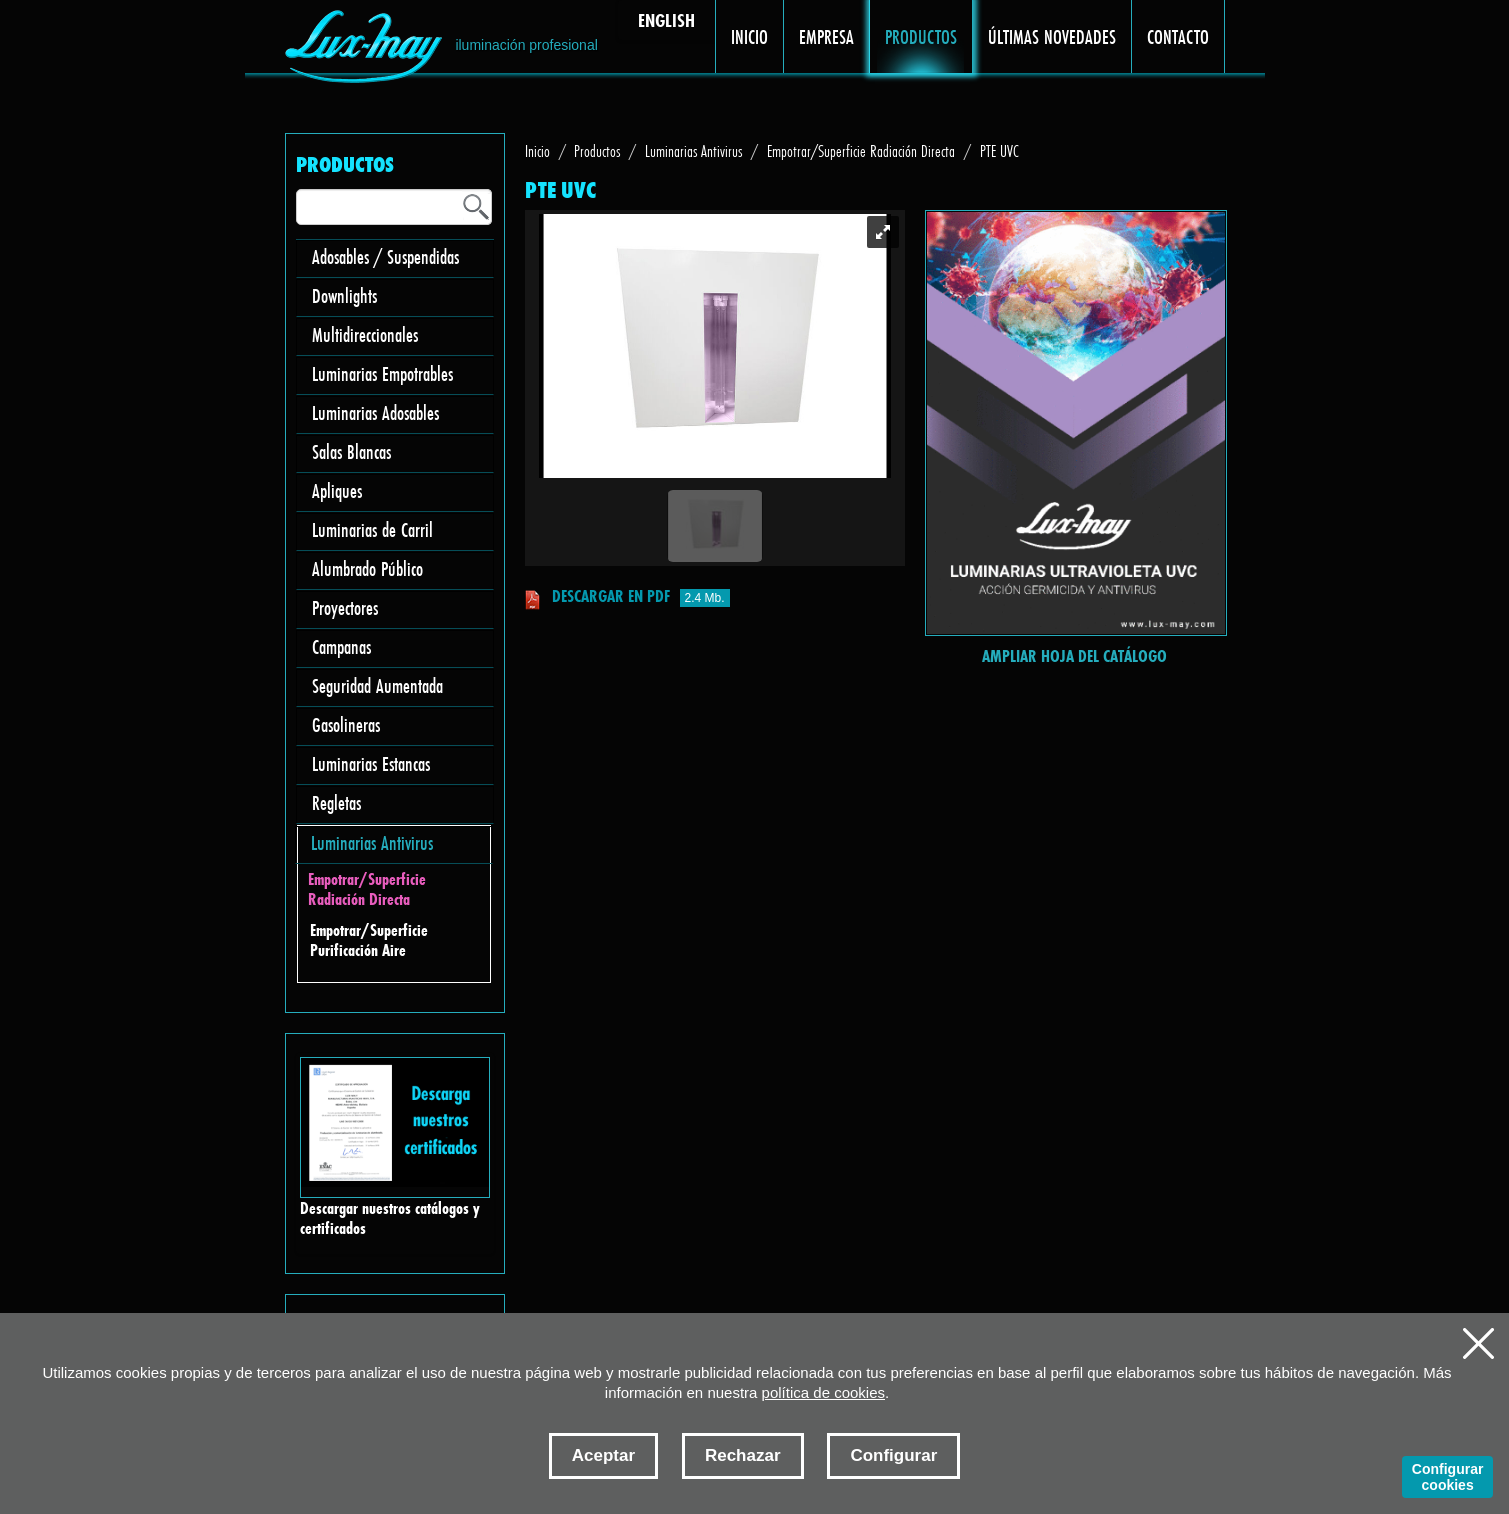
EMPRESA (827, 36)
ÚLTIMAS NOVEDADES (1052, 36)
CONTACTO (1178, 36)
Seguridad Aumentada (377, 685)
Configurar (893, 1455)
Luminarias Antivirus (372, 842)
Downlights (344, 295)
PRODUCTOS (921, 36)
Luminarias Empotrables (382, 373)
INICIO (750, 36)
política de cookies (823, 1392)
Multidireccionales (365, 334)
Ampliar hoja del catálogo (1074, 655)
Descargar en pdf (611, 595)
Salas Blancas (351, 451)
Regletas (336, 802)
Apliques (337, 490)
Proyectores (345, 607)
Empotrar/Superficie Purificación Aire (369, 940)
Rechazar (743, 1455)
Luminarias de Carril (372, 529)
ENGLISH (666, 20)
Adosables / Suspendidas (385, 256)
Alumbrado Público (367, 568)
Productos (597, 150)
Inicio (537, 150)
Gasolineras (346, 724)
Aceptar (603, 1455)
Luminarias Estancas (371, 763)
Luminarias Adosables (375, 412)
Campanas (341, 646)
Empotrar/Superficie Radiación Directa (367, 889)
